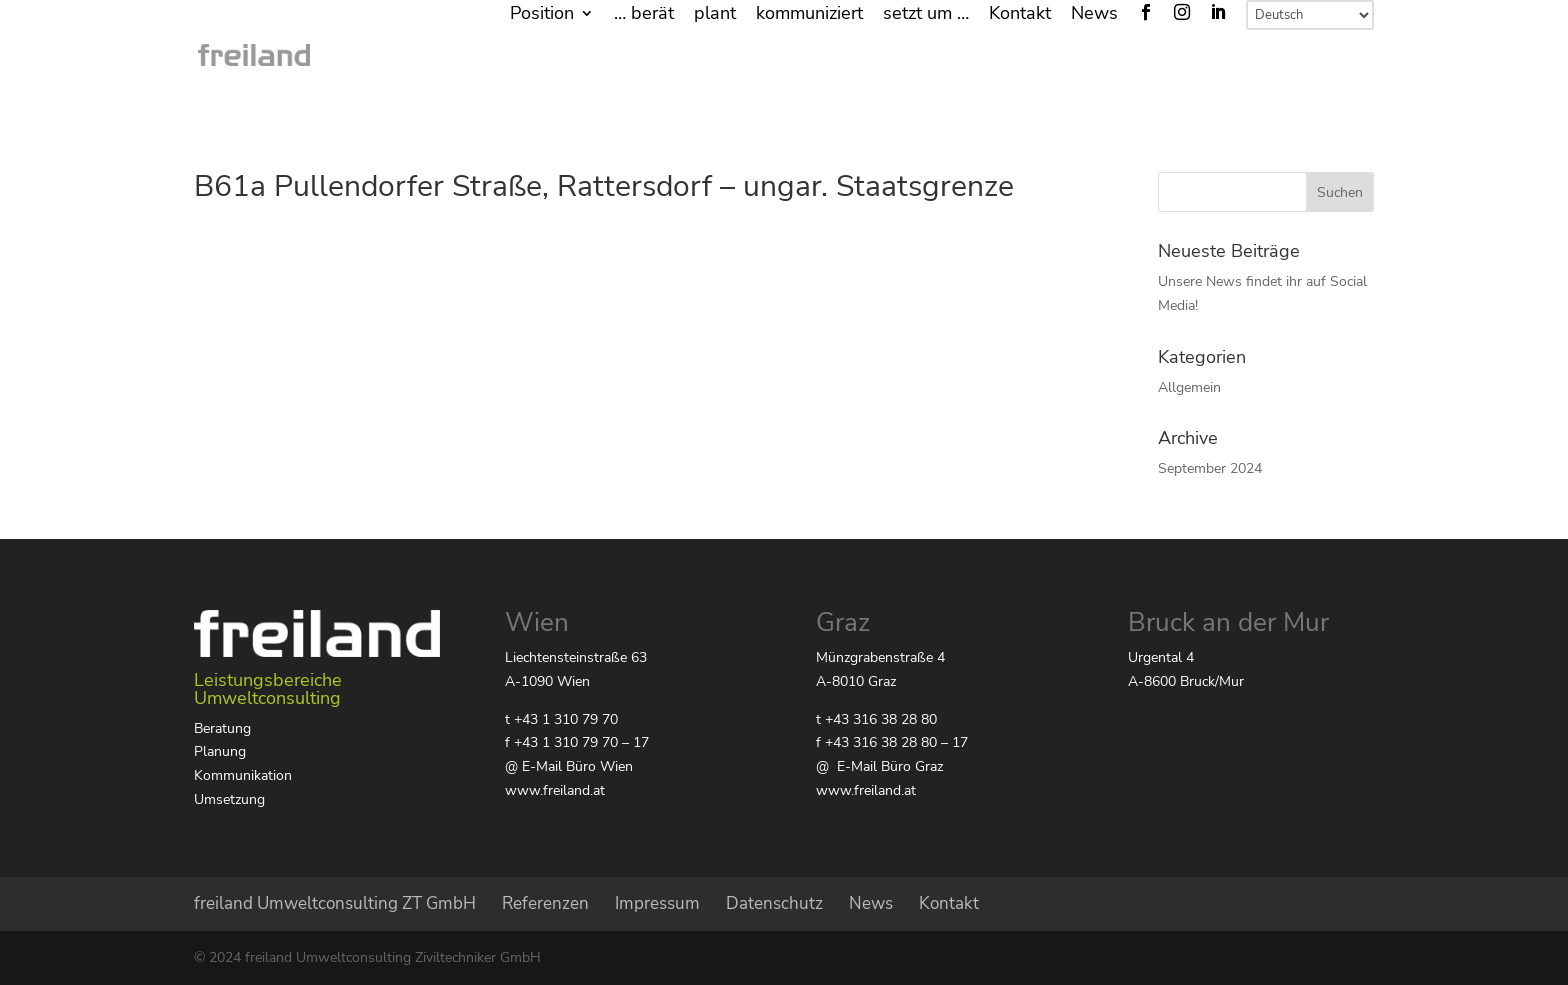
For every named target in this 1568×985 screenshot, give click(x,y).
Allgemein (1189, 387)
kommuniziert (809, 14)
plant (715, 14)
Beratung (222, 728)
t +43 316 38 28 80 (876, 719)
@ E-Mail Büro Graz (879, 766)
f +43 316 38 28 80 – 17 (892, 742)
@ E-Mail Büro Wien (569, 766)
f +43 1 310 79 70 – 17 (577, 742)
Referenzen (545, 903)
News (1094, 14)
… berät (644, 14)
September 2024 (1210, 468)
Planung (220, 751)
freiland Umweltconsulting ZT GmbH (335, 903)
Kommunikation (243, 775)
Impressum (657, 903)
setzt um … (926, 14)
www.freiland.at (555, 790)
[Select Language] (1310, 15)
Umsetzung (229, 799)
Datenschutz (774, 903)
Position (542, 14)
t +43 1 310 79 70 (561, 719)
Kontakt (1020, 14)
